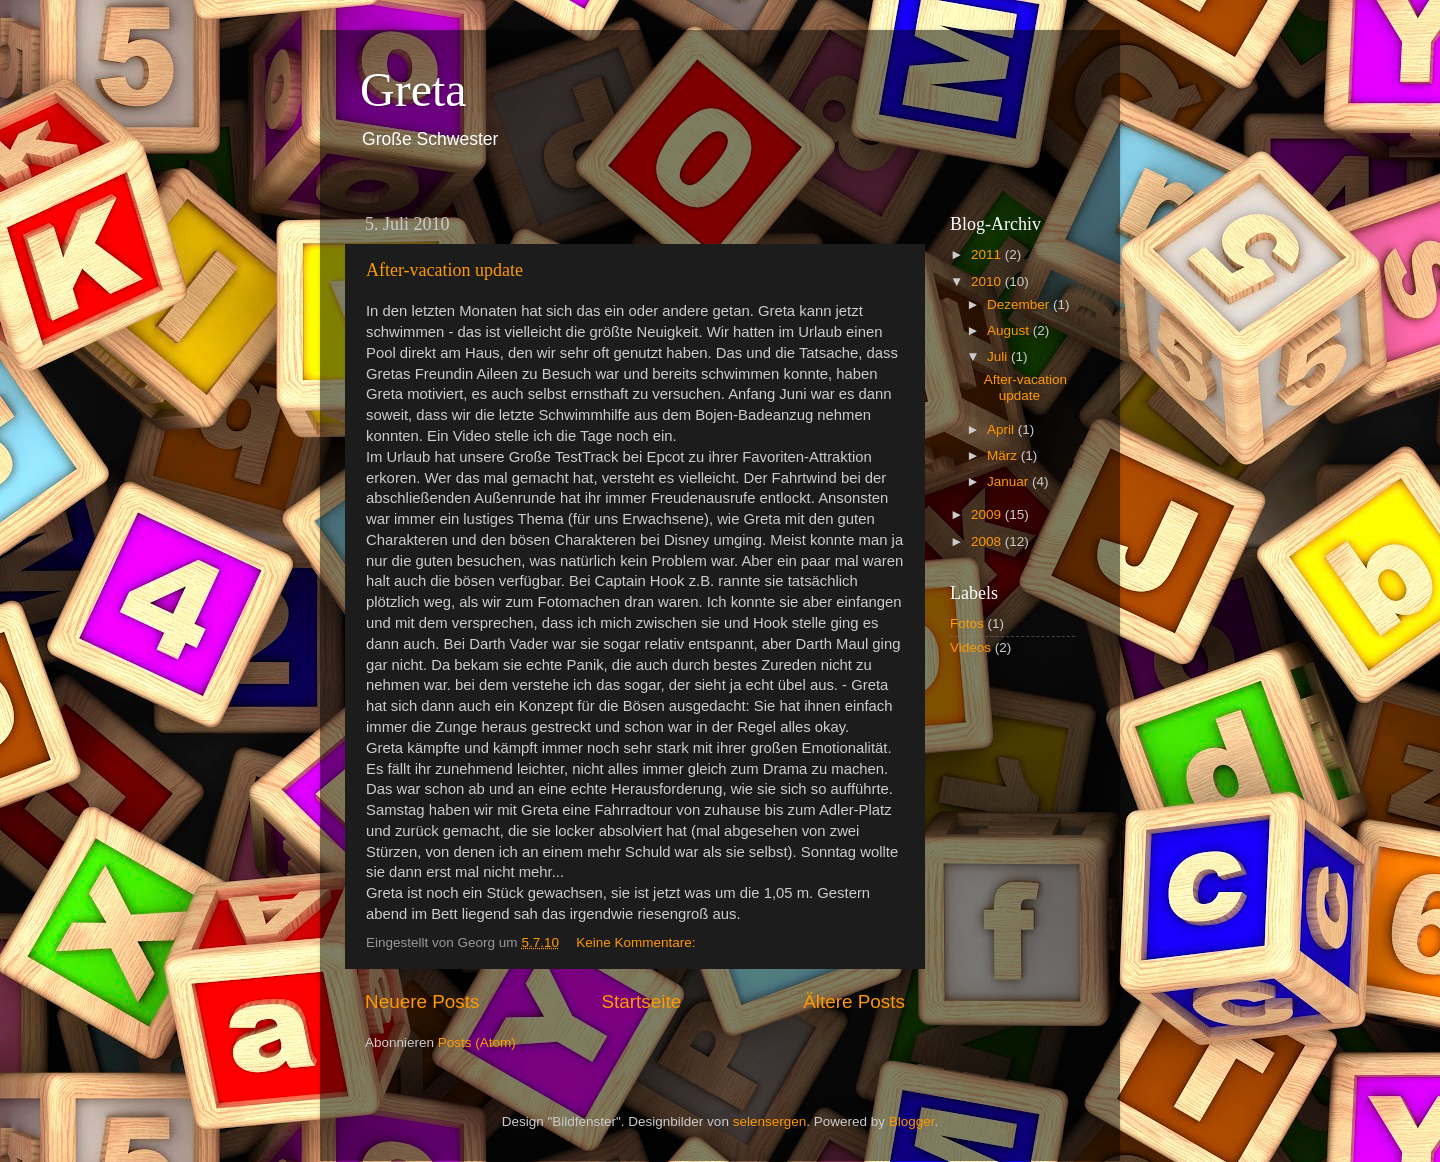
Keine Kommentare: (637, 942)
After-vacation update (444, 270)
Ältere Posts (854, 1001)
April (1002, 429)
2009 (988, 514)
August (1010, 330)
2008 (988, 541)
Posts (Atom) (477, 1042)
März (1004, 455)
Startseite (641, 1001)
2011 (988, 254)
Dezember (1020, 304)
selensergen (770, 1121)
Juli (999, 356)
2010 (988, 281)
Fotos (967, 623)
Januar (1009, 481)
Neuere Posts (422, 1001)
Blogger (912, 1121)
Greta (413, 89)
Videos (970, 647)
